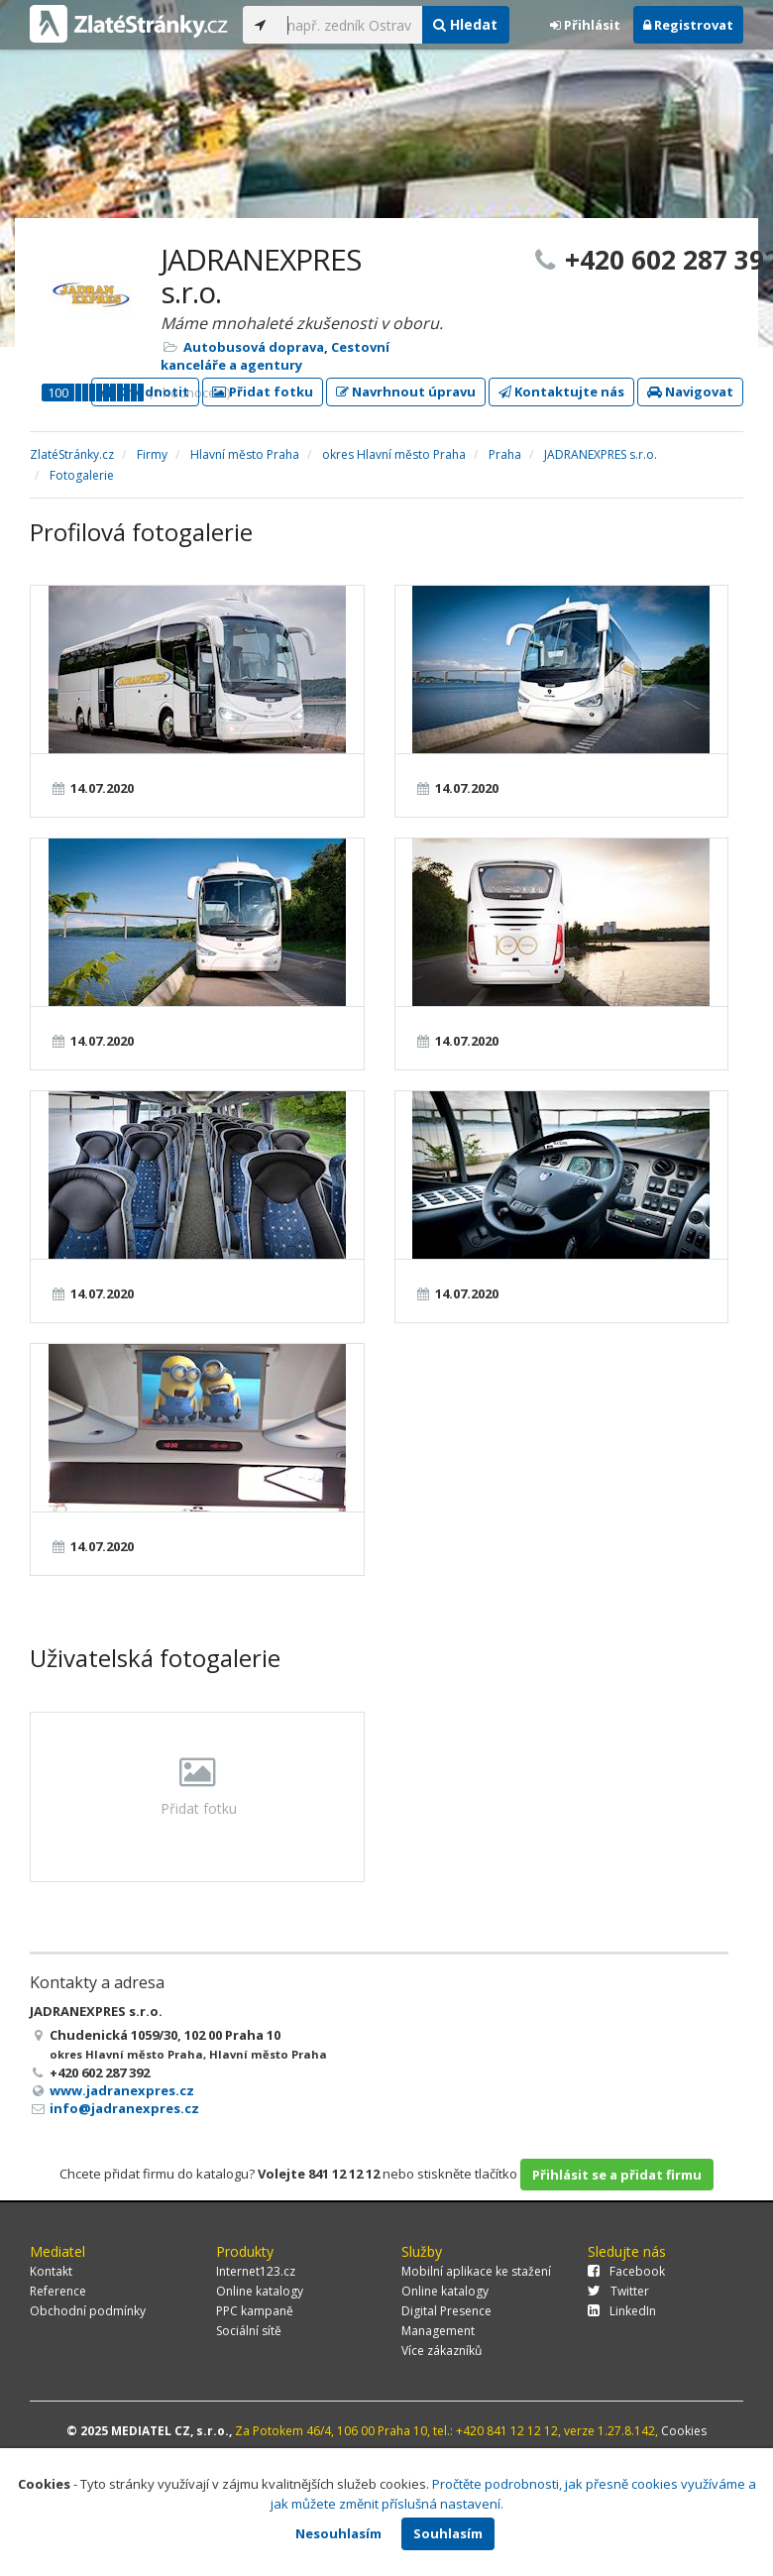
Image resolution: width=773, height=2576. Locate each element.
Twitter (618, 2291)
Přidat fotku (262, 391)
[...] (349, 25)
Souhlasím (448, 2533)
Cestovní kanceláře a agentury (275, 356)
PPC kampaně (254, 2310)
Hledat (465, 24)
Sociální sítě (248, 2330)
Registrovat (688, 25)
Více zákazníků (441, 2350)
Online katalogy (259, 2291)
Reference (58, 2291)
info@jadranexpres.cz (124, 2108)
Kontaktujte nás (561, 391)
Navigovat (690, 391)
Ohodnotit (145, 391)
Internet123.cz (255, 2271)
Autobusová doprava (253, 347)
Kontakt (51, 2271)
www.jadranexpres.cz (122, 2090)
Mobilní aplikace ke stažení (476, 2271)
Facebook (626, 2271)
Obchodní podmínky (88, 2310)
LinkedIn (622, 2310)
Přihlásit (585, 25)
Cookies (684, 2430)
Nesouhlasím (338, 2533)
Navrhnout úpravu (406, 391)
